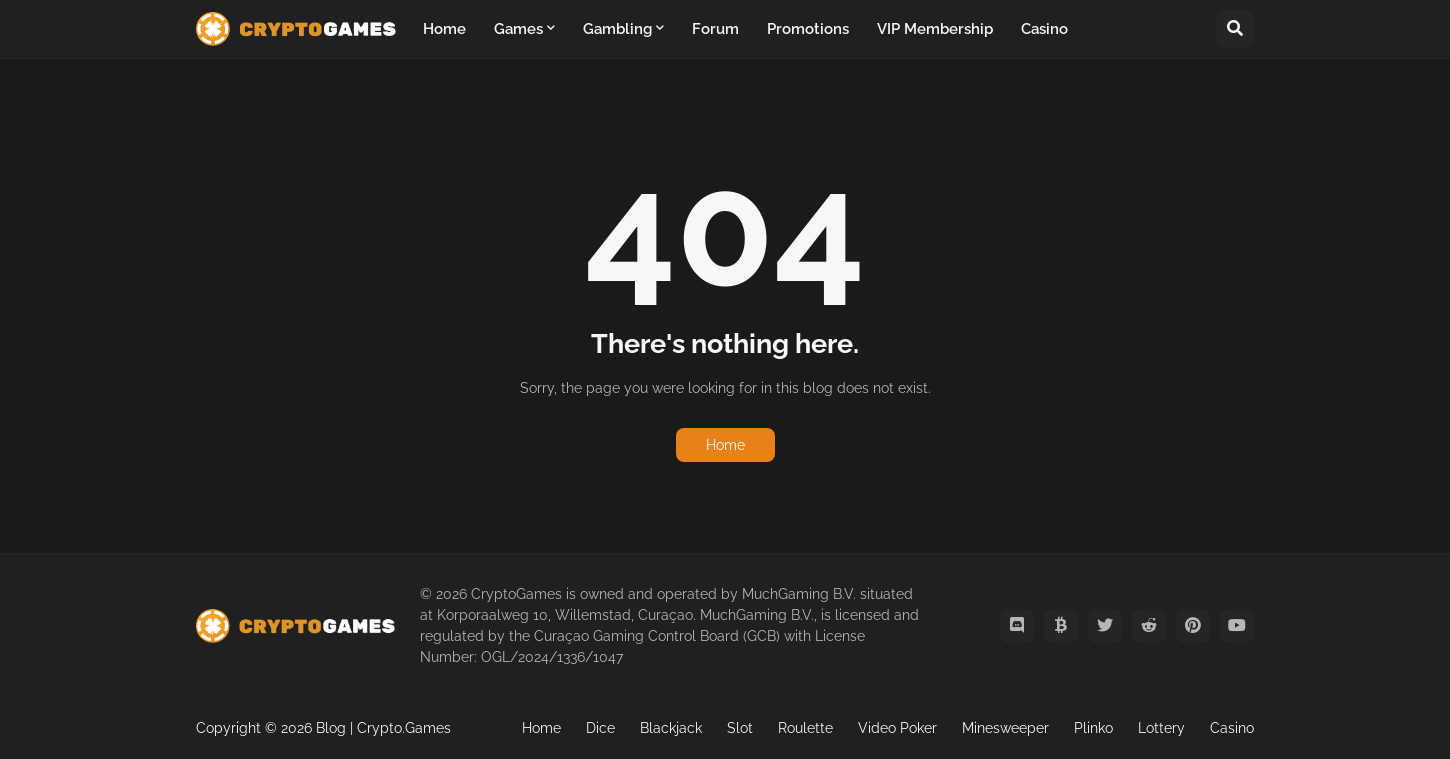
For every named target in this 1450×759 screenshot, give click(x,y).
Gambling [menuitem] (617, 29)
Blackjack (671, 728)
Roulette (805, 728)
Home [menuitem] (444, 29)
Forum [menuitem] (715, 29)
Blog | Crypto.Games (383, 728)
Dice (600, 728)
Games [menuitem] (518, 29)
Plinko (1093, 728)
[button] (1235, 29)
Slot (740, 728)
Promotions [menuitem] (808, 29)
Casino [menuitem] (1044, 29)
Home (725, 445)
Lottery (1161, 728)
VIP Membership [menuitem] (935, 29)
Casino (1232, 728)
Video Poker (897, 728)
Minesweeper (1005, 728)
